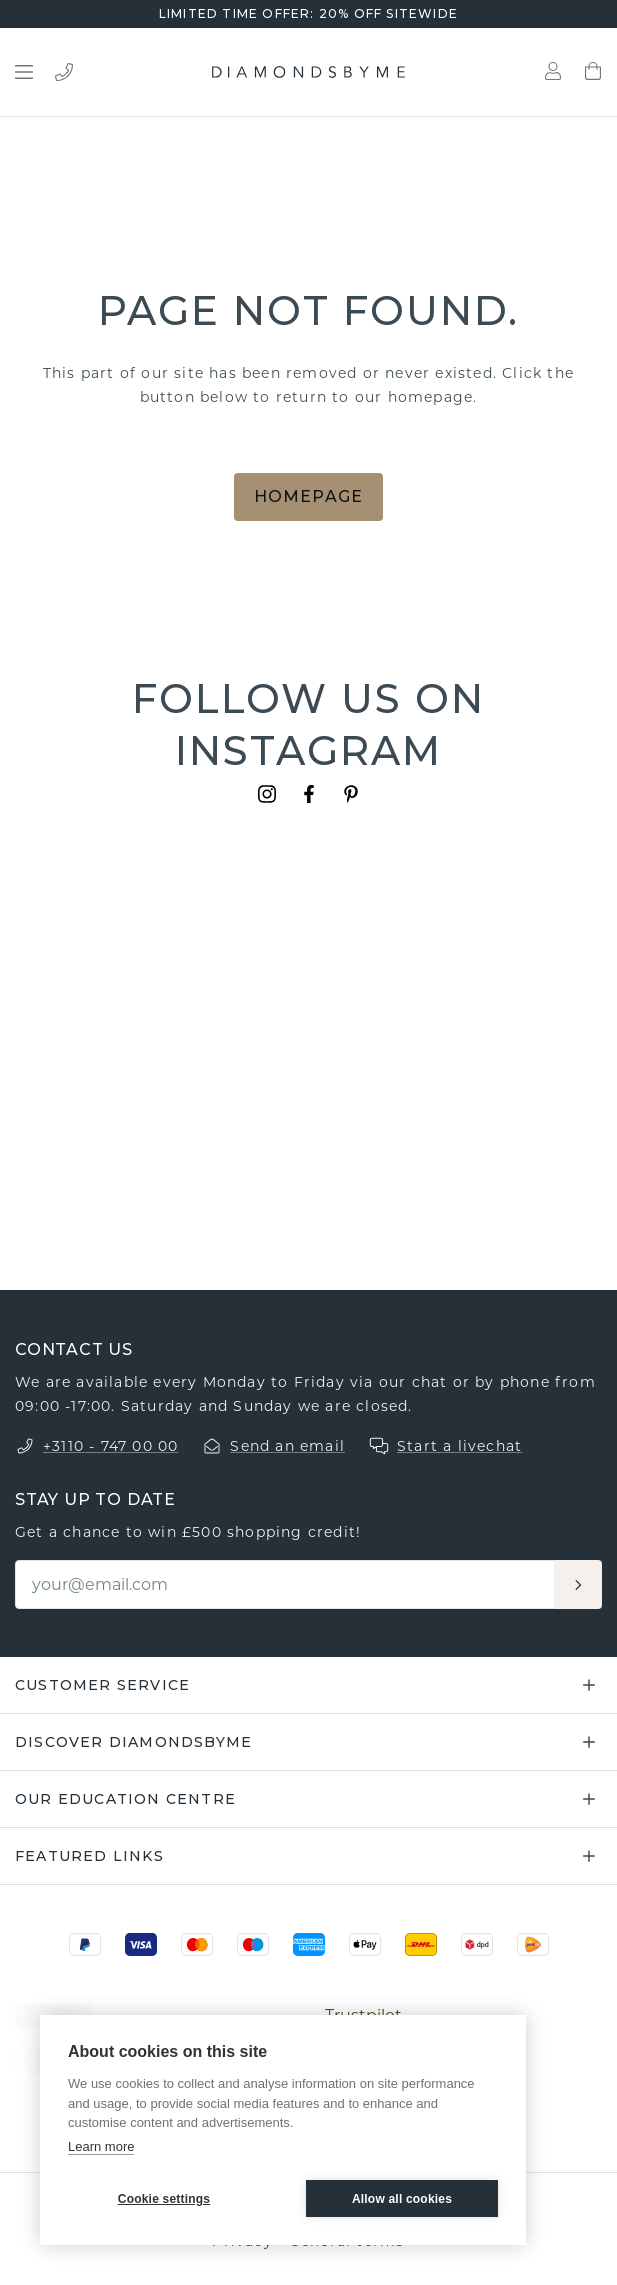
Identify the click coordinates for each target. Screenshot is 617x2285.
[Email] (286, 1584)
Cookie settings (164, 2199)
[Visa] (141, 1944)
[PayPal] (85, 1944)
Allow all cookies (402, 2199)
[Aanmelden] (578, 1584)
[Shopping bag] (593, 72)
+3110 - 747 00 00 (110, 1446)
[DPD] (477, 1944)
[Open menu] (24, 72)
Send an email (287, 1446)
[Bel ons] (64, 72)
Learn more (101, 2146)
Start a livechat (459, 1446)
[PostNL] (533, 1944)
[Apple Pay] (365, 1944)
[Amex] (309, 1944)
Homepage (309, 496)
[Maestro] (253, 1944)
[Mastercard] (197, 1944)
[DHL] (421, 1944)
